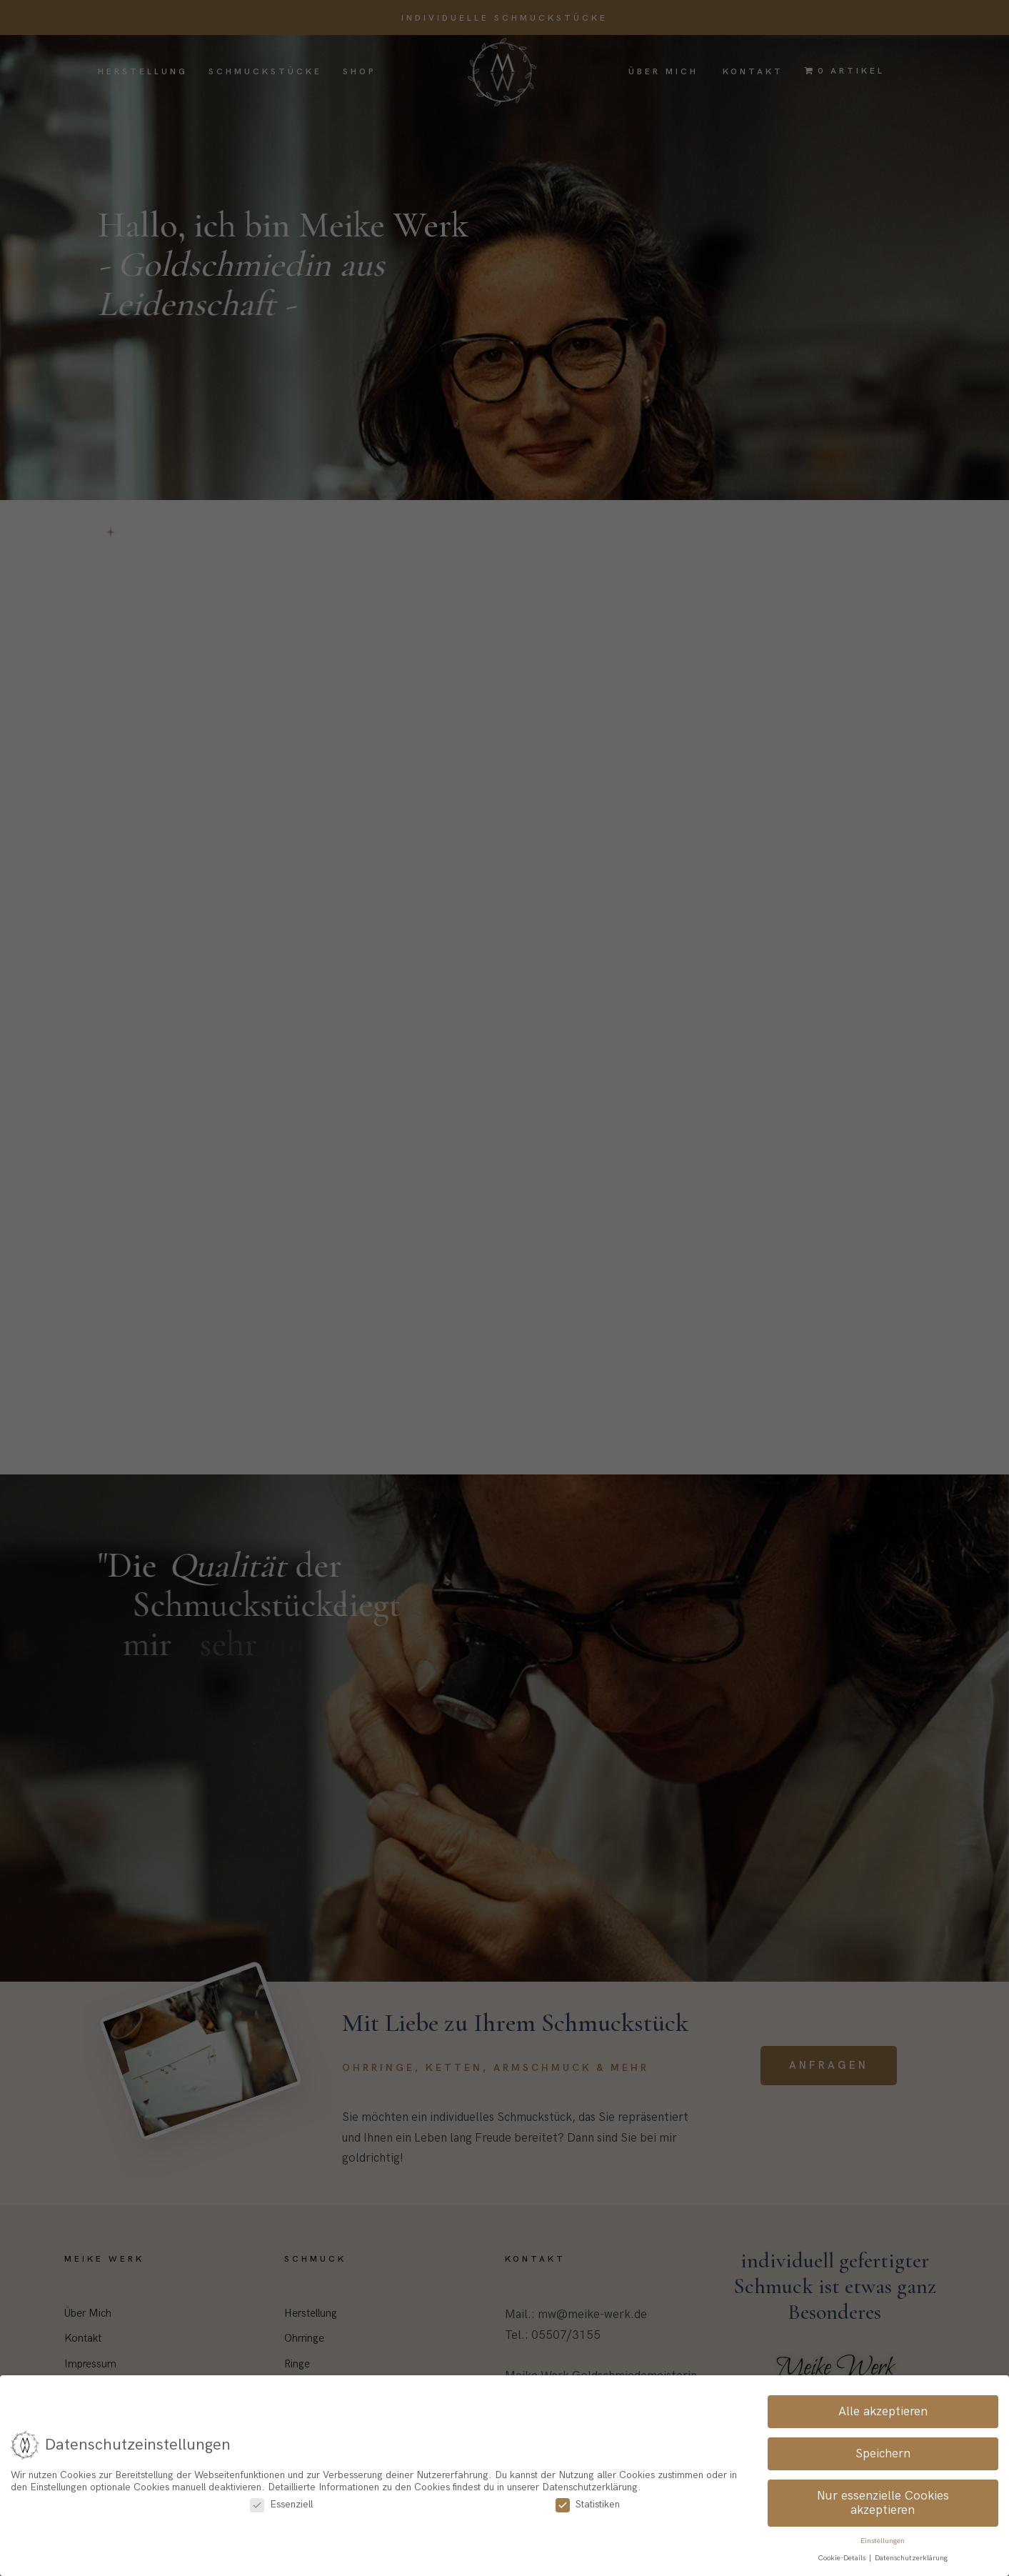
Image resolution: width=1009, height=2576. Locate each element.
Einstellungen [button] (882, 2541)
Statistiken (588, 2504)
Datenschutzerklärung (911, 2559)
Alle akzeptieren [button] (883, 2412)
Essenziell (281, 2504)
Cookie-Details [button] (843, 2559)
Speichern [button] (882, 2454)
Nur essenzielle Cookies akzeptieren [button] (883, 2503)
